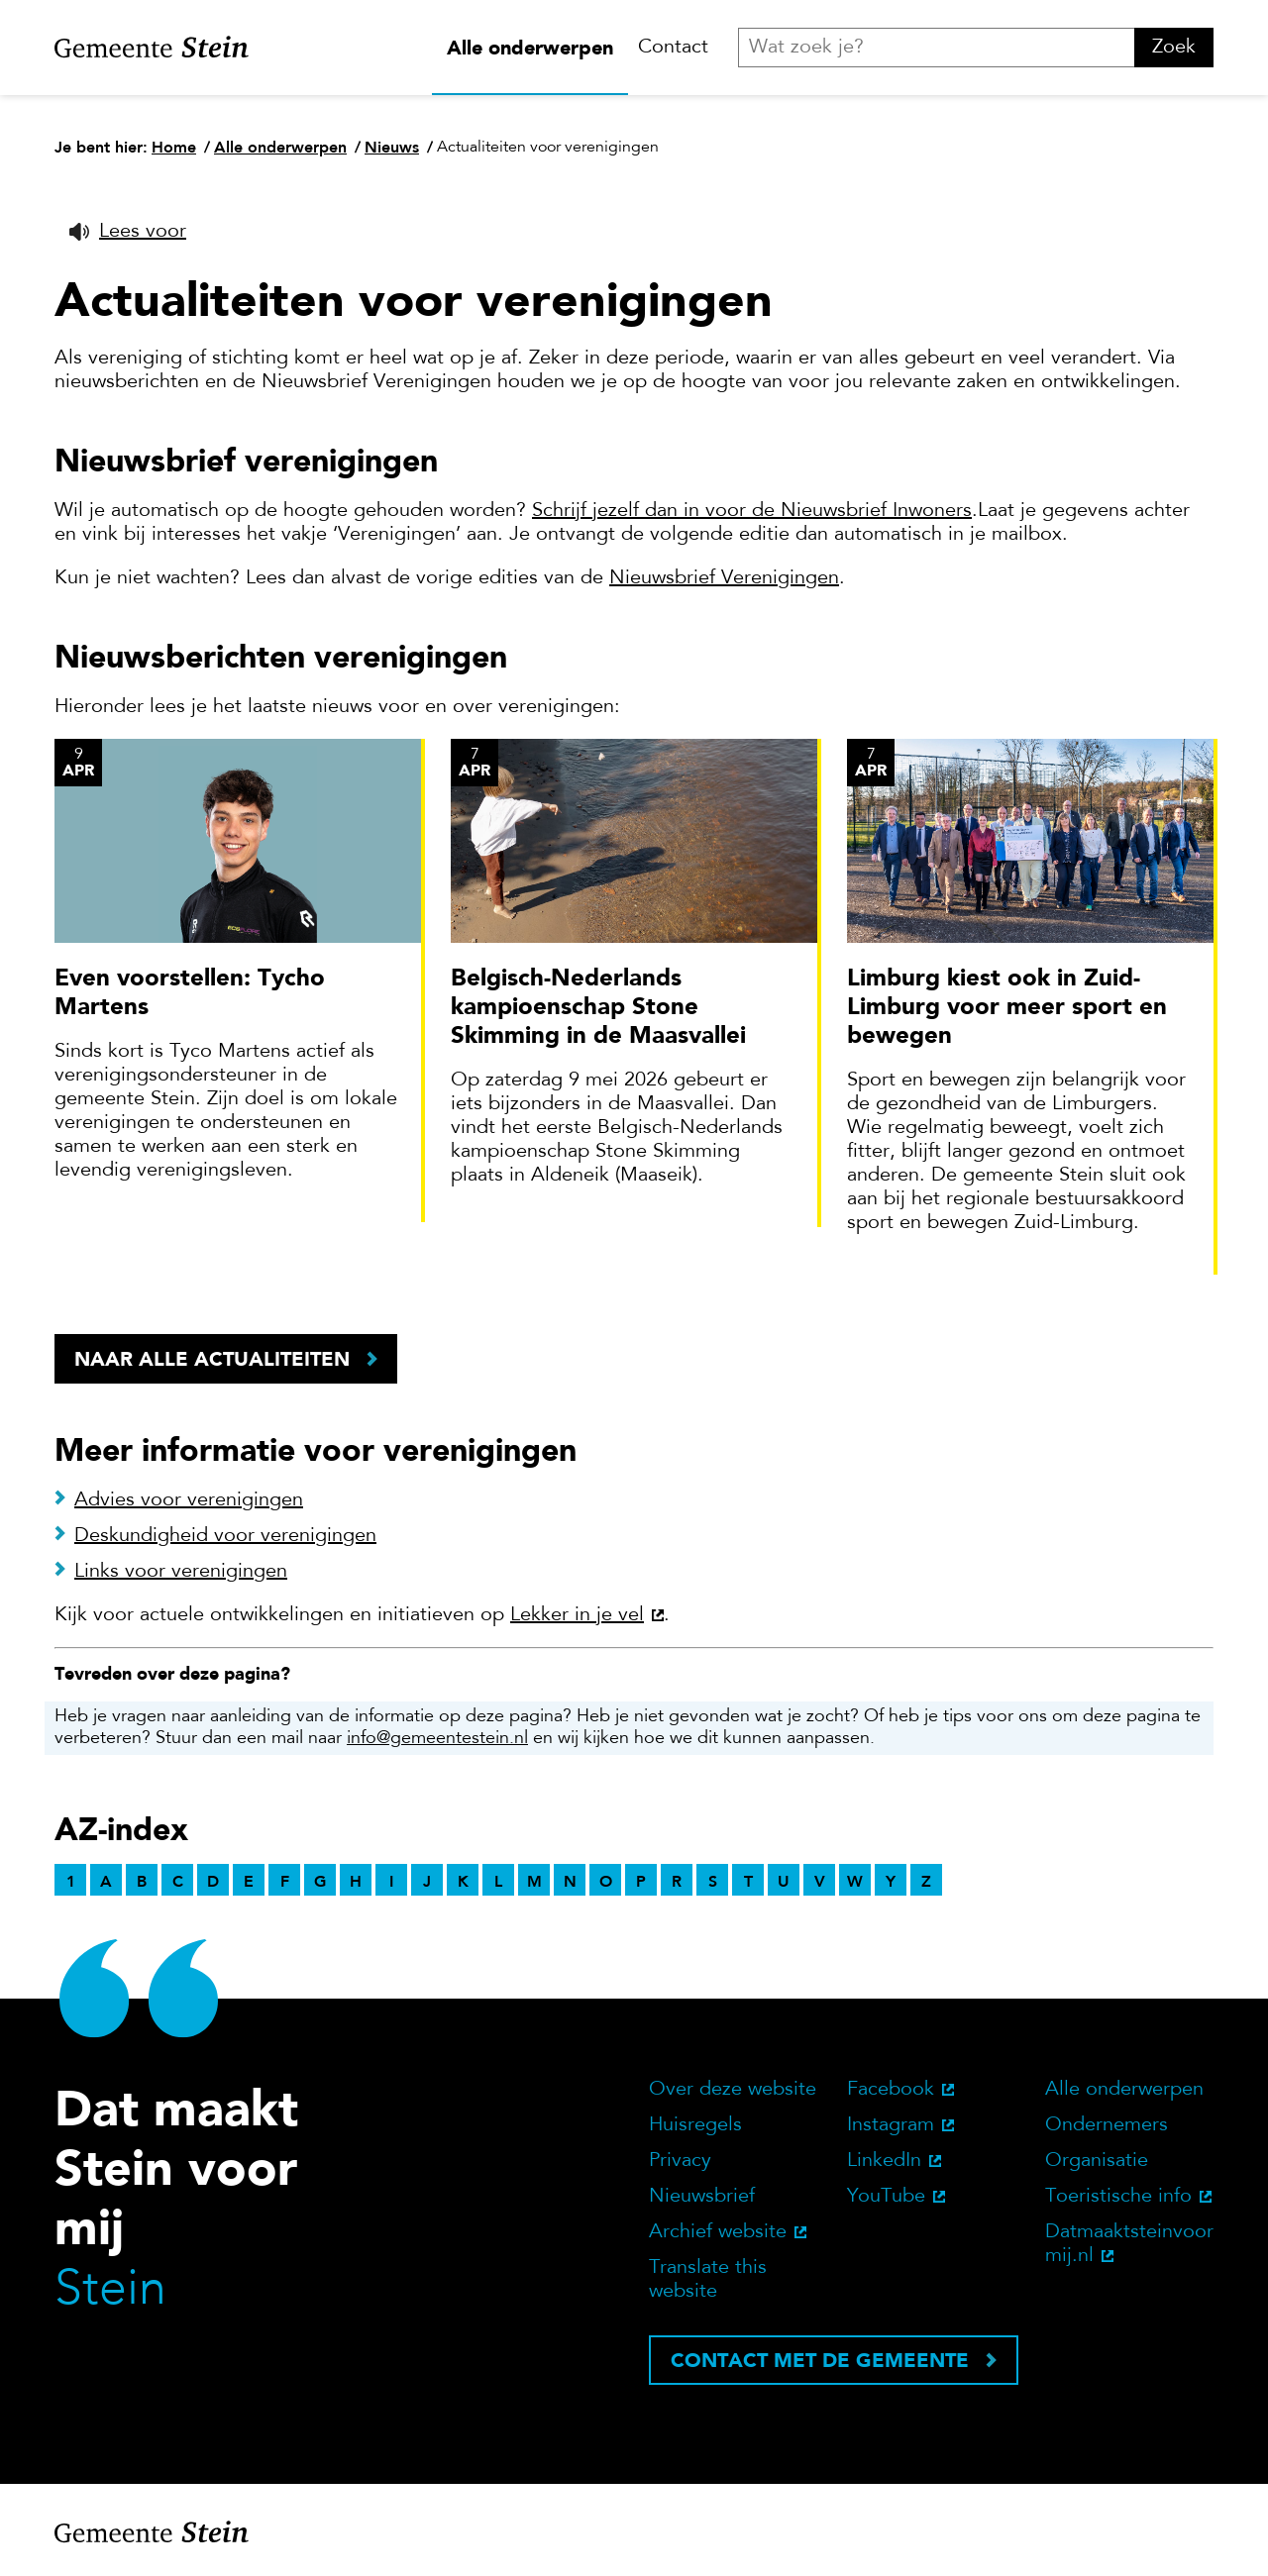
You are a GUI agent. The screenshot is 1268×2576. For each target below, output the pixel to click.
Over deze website (732, 2090)
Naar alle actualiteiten (212, 1359)
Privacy (680, 2161)
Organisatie (1096, 2161)
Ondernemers (1106, 2125)
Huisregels (695, 2125)
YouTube (886, 2197)
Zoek (1174, 47)
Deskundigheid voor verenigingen (225, 1536)
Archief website (718, 2232)
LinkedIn (884, 2161)
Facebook (890, 2090)
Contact (673, 47)
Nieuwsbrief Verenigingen (724, 578)
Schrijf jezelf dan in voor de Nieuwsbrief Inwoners (752, 511)
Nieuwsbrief (702, 2197)
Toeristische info (1118, 2197)
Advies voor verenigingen (188, 1500)
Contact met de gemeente (820, 2360)
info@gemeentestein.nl (437, 1739)
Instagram (890, 2125)
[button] (127, 232)
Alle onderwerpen (530, 47)
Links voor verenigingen (180, 1572)
